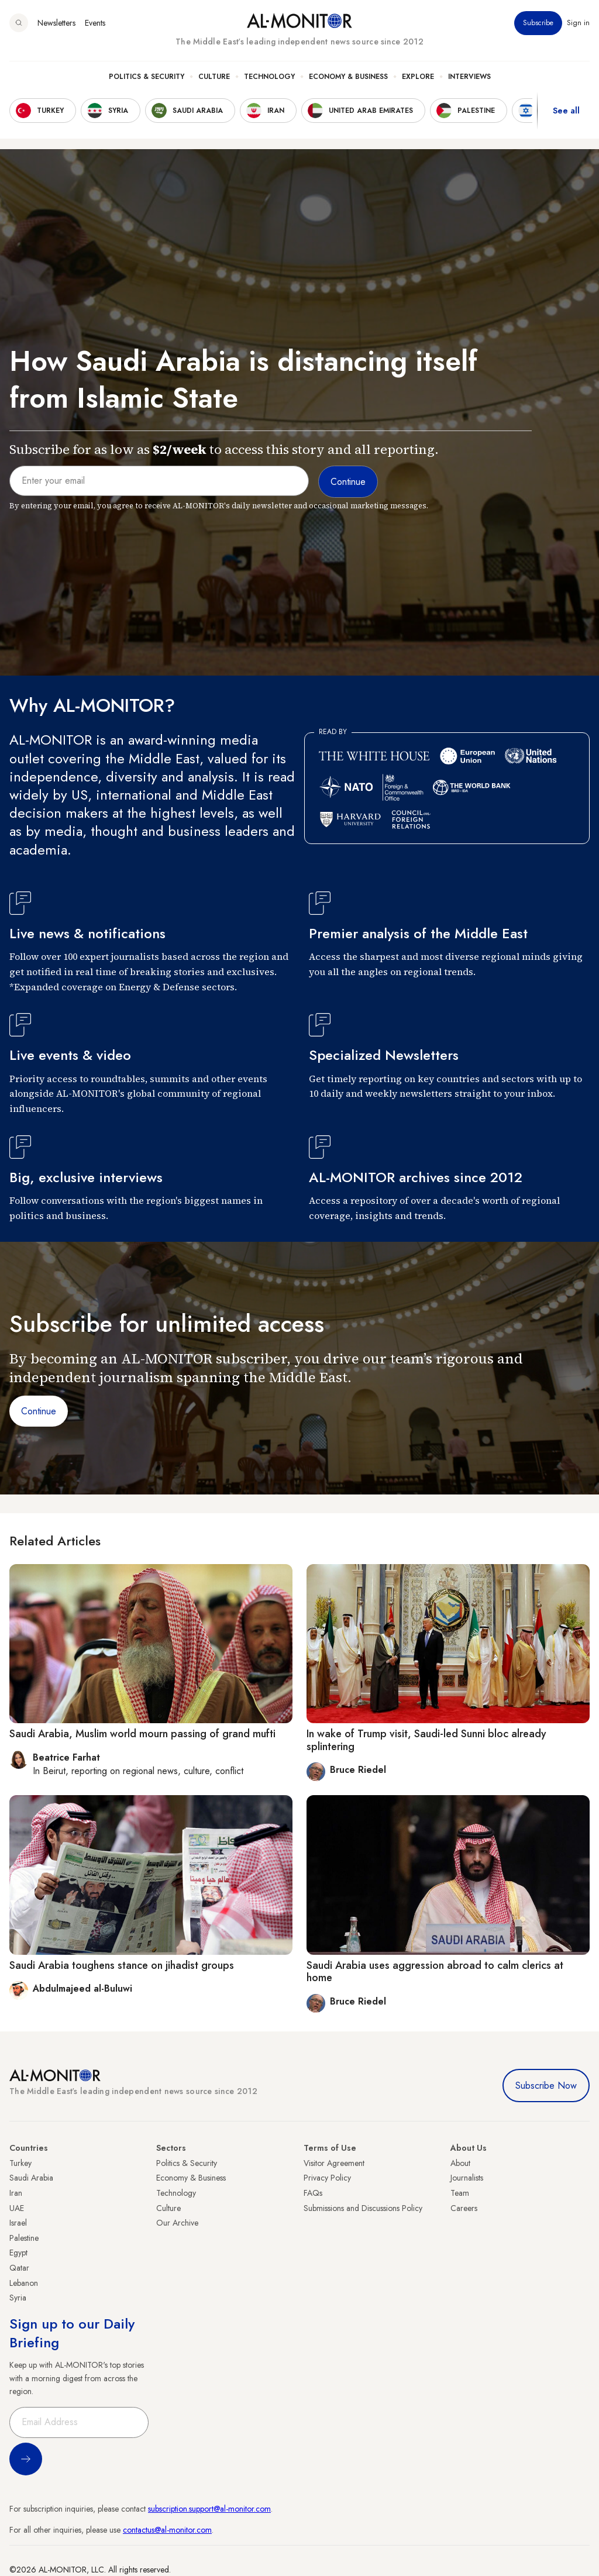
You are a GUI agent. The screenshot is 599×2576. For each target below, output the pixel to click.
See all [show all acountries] (566, 110)
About (460, 2163)
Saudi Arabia (31, 2178)
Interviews (469, 76)
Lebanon (23, 2283)
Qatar (19, 2268)
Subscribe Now (546, 2085)
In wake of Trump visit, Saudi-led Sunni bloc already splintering (426, 1740)
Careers (463, 2208)
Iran (15, 2193)
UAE (16, 2208)
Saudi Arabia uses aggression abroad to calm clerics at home (435, 1972)
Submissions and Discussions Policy (363, 2208)
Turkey (20, 2163)
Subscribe (538, 23)
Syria (17, 2297)
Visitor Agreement (334, 2163)
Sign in (578, 23)
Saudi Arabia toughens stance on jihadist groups (121, 1965)
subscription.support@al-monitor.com (209, 2509)
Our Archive (177, 2223)
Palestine (24, 2238)
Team (459, 2193)
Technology (269, 76)
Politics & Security (146, 76)
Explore (418, 76)
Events (95, 23)
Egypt (18, 2252)
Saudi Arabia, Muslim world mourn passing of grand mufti (142, 1733)
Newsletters (56, 23)
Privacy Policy (327, 2178)
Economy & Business (348, 76)
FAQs (313, 2193)
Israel (18, 2223)
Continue (38, 1411)
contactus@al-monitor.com (167, 2530)
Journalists (466, 2178)
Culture (214, 76)
